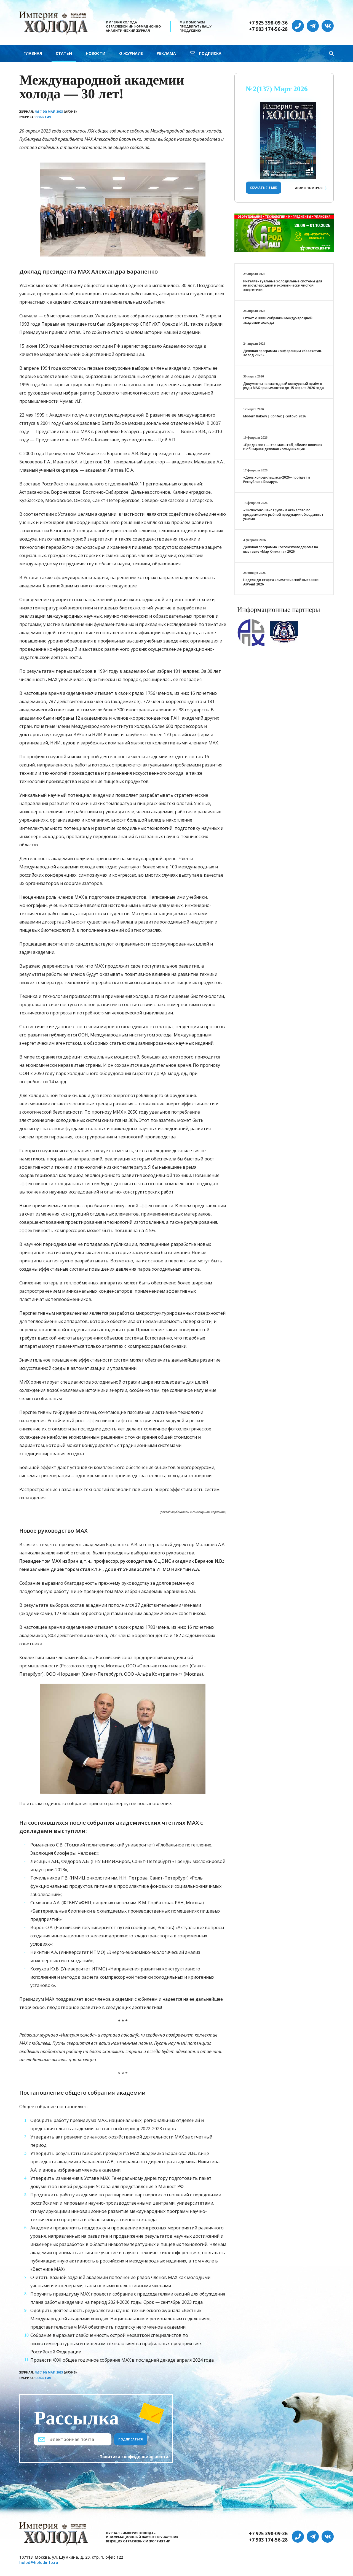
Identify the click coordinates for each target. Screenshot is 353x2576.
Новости (95, 53)
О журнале (131, 53)
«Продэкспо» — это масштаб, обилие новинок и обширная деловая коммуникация (282, 447)
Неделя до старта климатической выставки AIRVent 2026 (281, 582)
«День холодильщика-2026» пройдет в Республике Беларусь (276, 479)
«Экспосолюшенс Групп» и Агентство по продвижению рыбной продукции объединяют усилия (283, 514)
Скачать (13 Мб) (263, 187)
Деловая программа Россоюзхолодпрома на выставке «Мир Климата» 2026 (280, 549)
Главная (32, 53)
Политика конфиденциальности (134, 2456)
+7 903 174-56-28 (268, 29)
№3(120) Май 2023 (49, 111)
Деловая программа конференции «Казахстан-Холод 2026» (282, 353)
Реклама (166, 53)
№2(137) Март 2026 (277, 89)
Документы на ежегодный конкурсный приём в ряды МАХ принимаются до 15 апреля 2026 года (283, 385)
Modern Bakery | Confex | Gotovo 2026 (274, 416)
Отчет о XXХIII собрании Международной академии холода (277, 320)
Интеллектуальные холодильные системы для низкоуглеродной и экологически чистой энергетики (282, 285)
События (43, 117)
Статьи (64, 53)
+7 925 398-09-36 (268, 23)
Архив (308, 188)
